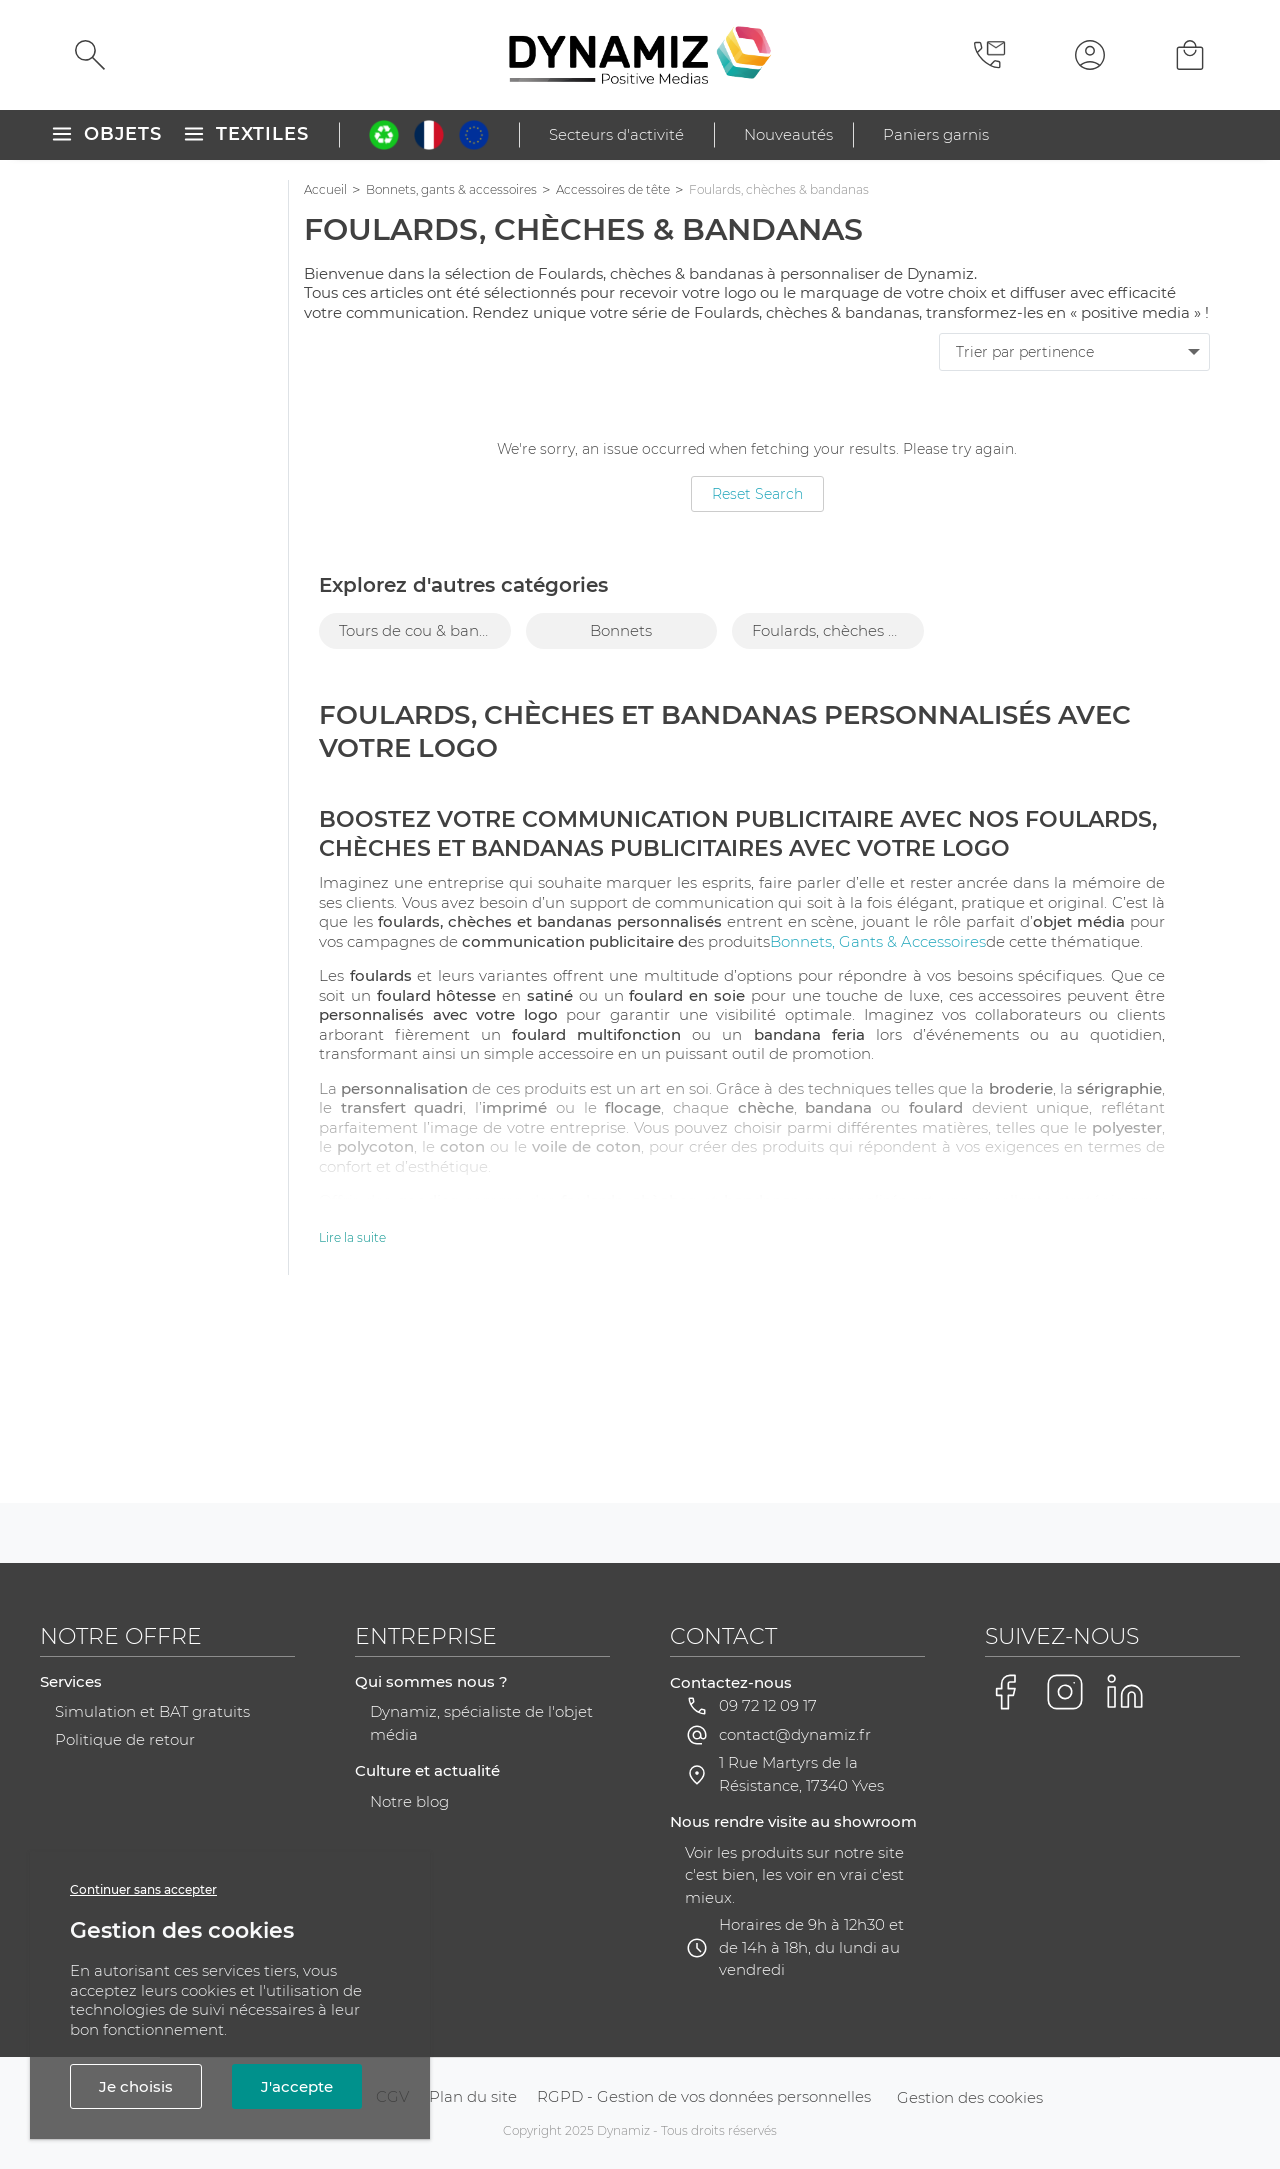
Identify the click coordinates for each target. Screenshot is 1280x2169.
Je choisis (136, 2086)
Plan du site (473, 2096)
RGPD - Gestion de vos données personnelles (704, 2096)
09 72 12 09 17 (768, 1705)
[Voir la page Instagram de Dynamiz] (1065, 1692)
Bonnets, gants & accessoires (451, 189)
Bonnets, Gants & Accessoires (878, 941)
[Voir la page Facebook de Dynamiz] (1005, 1692)
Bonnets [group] (621, 630)
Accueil (325, 189)
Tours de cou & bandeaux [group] (425, 630)
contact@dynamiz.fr (795, 1734)
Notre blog (409, 1801)
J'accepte (297, 2086)
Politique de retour (125, 1739)
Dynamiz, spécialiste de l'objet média (481, 1723)
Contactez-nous (731, 1682)
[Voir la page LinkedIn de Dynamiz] (1125, 1692)
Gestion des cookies (970, 2097)
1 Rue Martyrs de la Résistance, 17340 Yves (801, 1774)
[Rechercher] (90, 55)
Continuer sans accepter (143, 1889)
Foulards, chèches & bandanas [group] (838, 630)
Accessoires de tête (613, 189)
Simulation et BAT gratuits (152, 1711)
